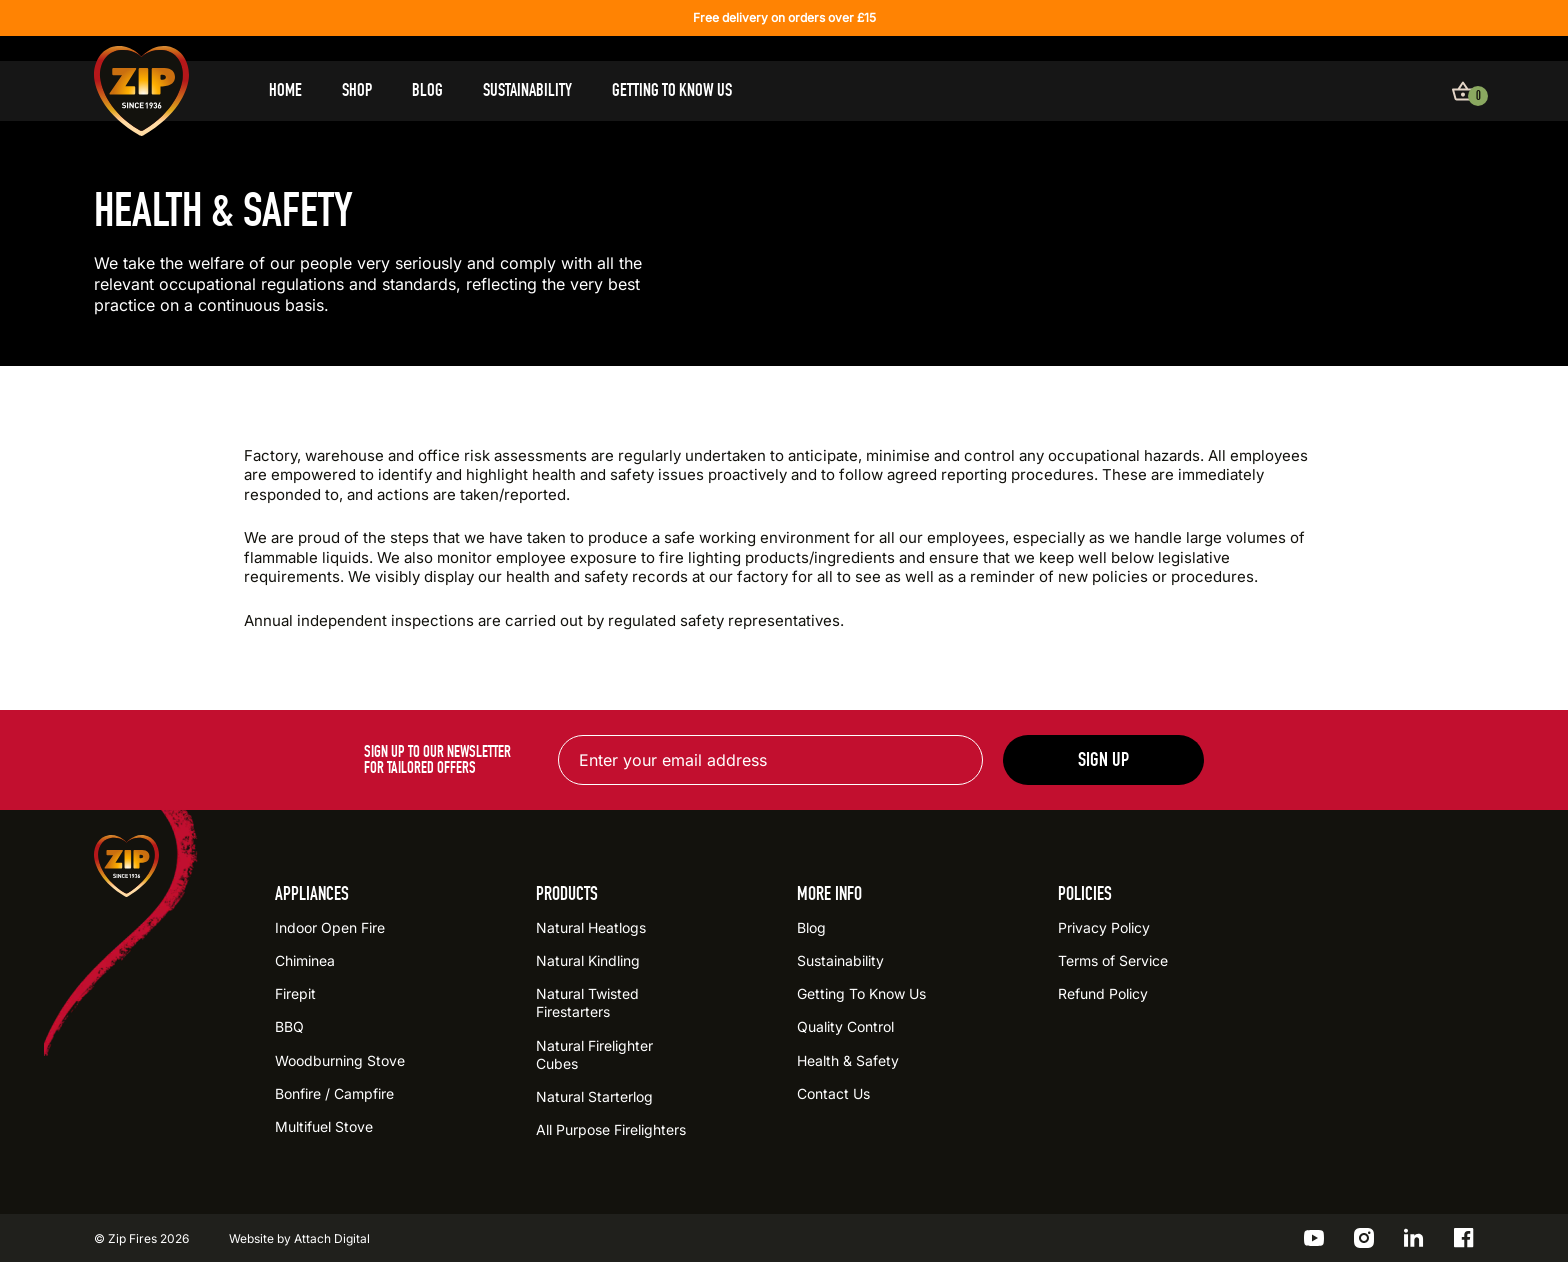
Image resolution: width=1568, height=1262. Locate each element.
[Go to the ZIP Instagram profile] (1364, 1238)
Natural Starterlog (594, 1096)
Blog (427, 90)
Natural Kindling (588, 960)
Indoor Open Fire (330, 927)
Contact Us (833, 1093)
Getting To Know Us (672, 90)
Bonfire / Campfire (334, 1093)
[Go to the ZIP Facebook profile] (1464, 1238)
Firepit (295, 993)
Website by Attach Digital (299, 1238)
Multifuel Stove (324, 1126)
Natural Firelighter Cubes (594, 1054)
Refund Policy (1103, 993)
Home (285, 90)
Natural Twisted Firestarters (587, 1002)
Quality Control (845, 1026)
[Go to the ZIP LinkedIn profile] (1414, 1238)
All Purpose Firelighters (611, 1129)
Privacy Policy (1104, 927)
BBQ (289, 1026)
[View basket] (1463, 91)
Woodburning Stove (340, 1060)
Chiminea (305, 960)
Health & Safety (848, 1060)
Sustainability (527, 90)
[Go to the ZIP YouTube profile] (1314, 1238)
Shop (357, 90)
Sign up (1103, 759)
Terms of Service (1113, 960)
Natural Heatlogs (591, 927)
